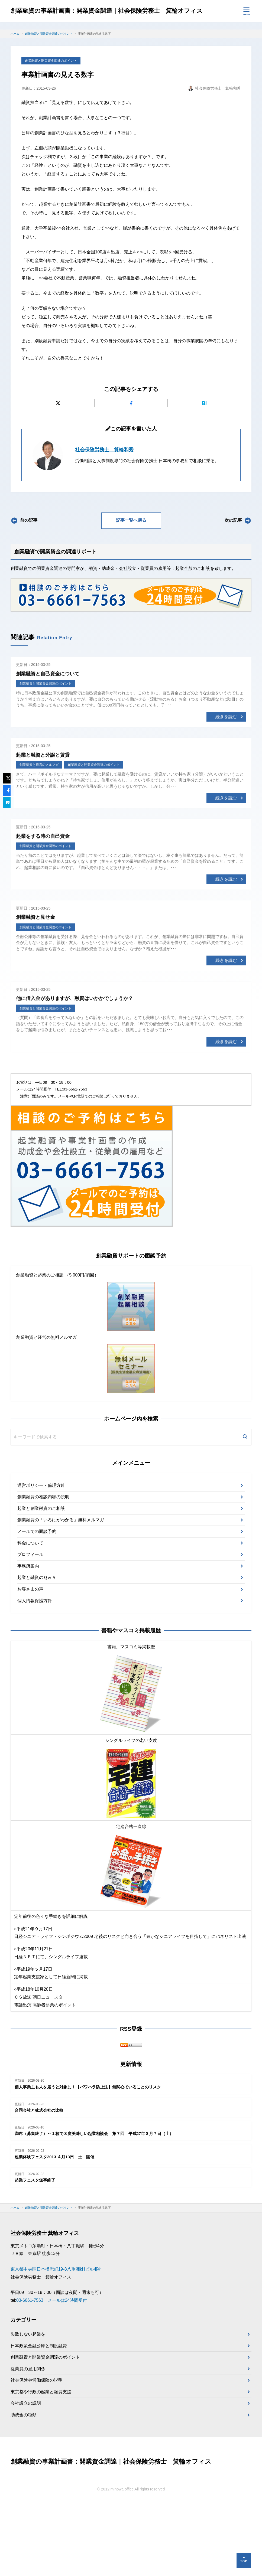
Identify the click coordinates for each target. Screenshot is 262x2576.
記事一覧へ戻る (131, 592)
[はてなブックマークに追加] (204, 475)
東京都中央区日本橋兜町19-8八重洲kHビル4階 (56, 2341)
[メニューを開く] (246, 11)
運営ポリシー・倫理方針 (41, 1557)
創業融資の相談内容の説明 (43, 1569)
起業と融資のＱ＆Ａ (36, 1650)
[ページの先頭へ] (244, 2560)
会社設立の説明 (26, 2475)
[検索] (245, 1510)
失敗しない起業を (28, 2406)
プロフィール (30, 1627)
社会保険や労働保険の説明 (37, 2452)
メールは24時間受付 (67, 2373)
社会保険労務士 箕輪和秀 (104, 522)
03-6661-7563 (29, 2373)
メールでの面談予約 (36, 1603)
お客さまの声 (30, 1661)
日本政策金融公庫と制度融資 (39, 2418)
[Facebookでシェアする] (131, 475)
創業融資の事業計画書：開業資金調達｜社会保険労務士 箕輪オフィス (115, 11)
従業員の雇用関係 (28, 2441)
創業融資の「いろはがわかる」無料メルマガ (60, 1592)
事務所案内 (28, 1638)
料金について (30, 1615)
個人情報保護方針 (34, 1673)
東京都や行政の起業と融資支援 (41, 2464)
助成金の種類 (24, 2487)
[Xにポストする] (57, 475)
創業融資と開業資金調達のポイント (51, 133)
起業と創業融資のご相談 (41, 1580)
